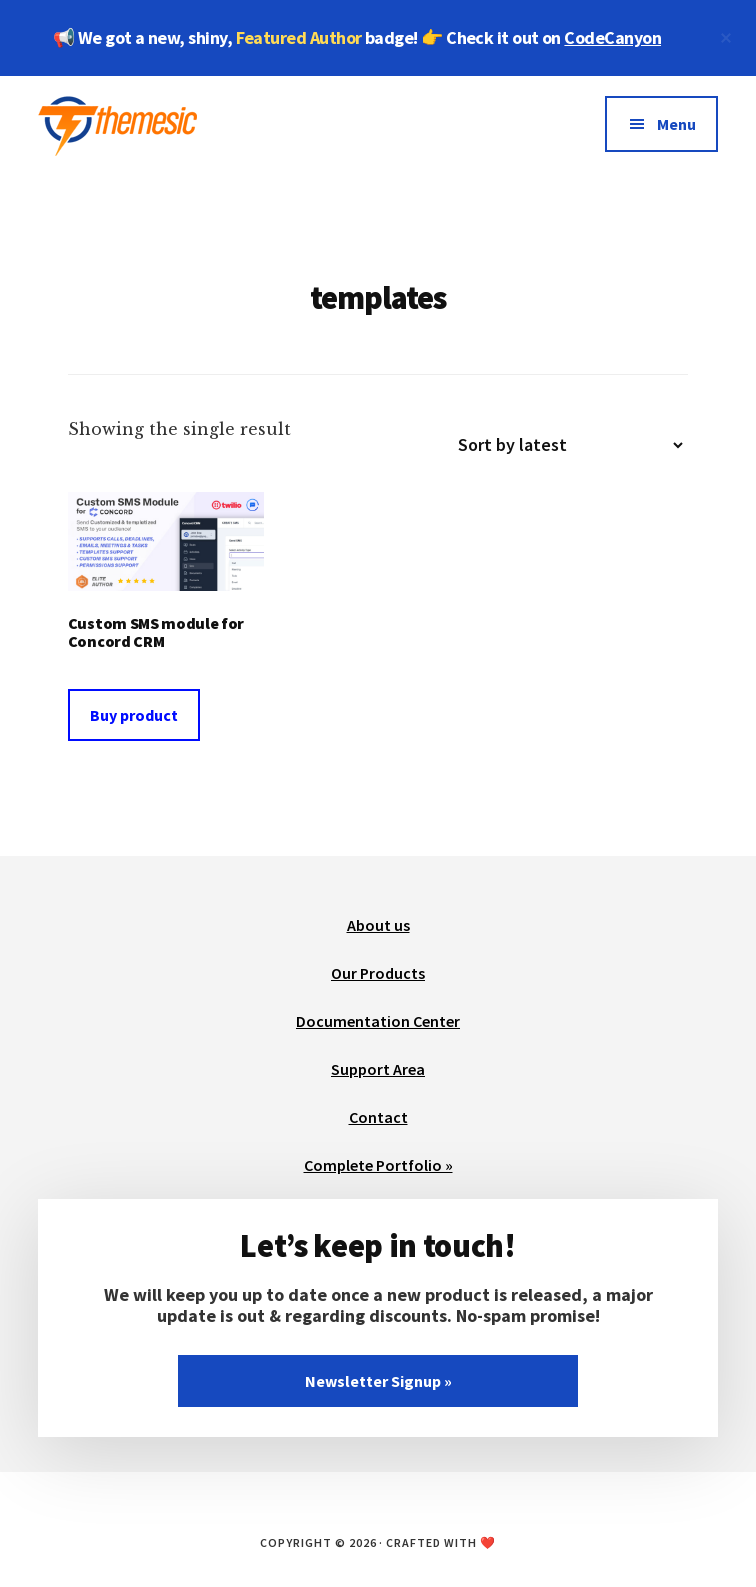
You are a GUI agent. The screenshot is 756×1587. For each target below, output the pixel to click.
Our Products (378, 973)
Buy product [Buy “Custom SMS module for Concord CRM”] (134, 715)
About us (378, 925)
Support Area (378, 1069)
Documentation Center (378, 1021)
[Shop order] (562, 445)
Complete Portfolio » (378, 1165)
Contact (378, 1117)
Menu (676, 124)
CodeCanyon (612, 37)
